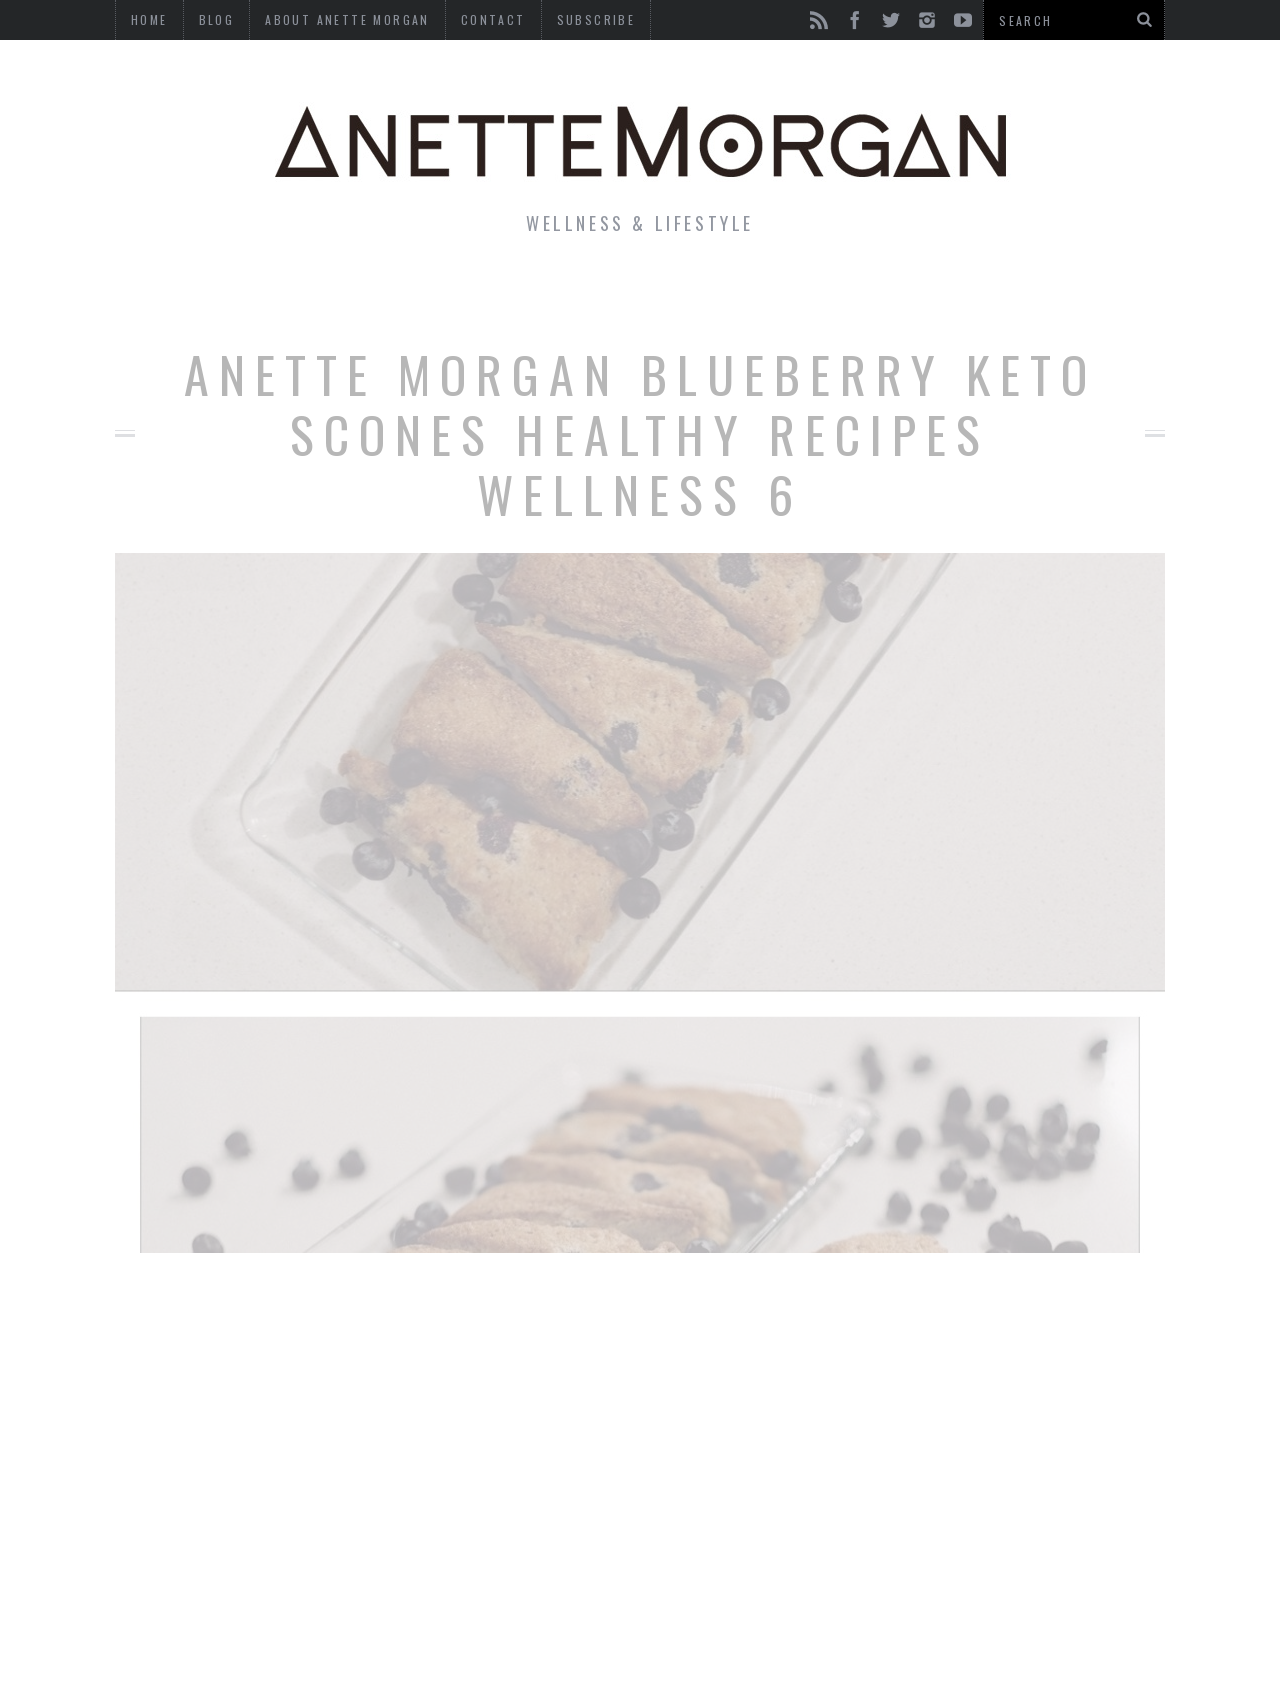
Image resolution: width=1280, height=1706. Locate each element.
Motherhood (744, 294)
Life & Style (257, 294)
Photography (1018, 294)
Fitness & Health (446, 294)
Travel (879, 294)
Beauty (608, 294)
